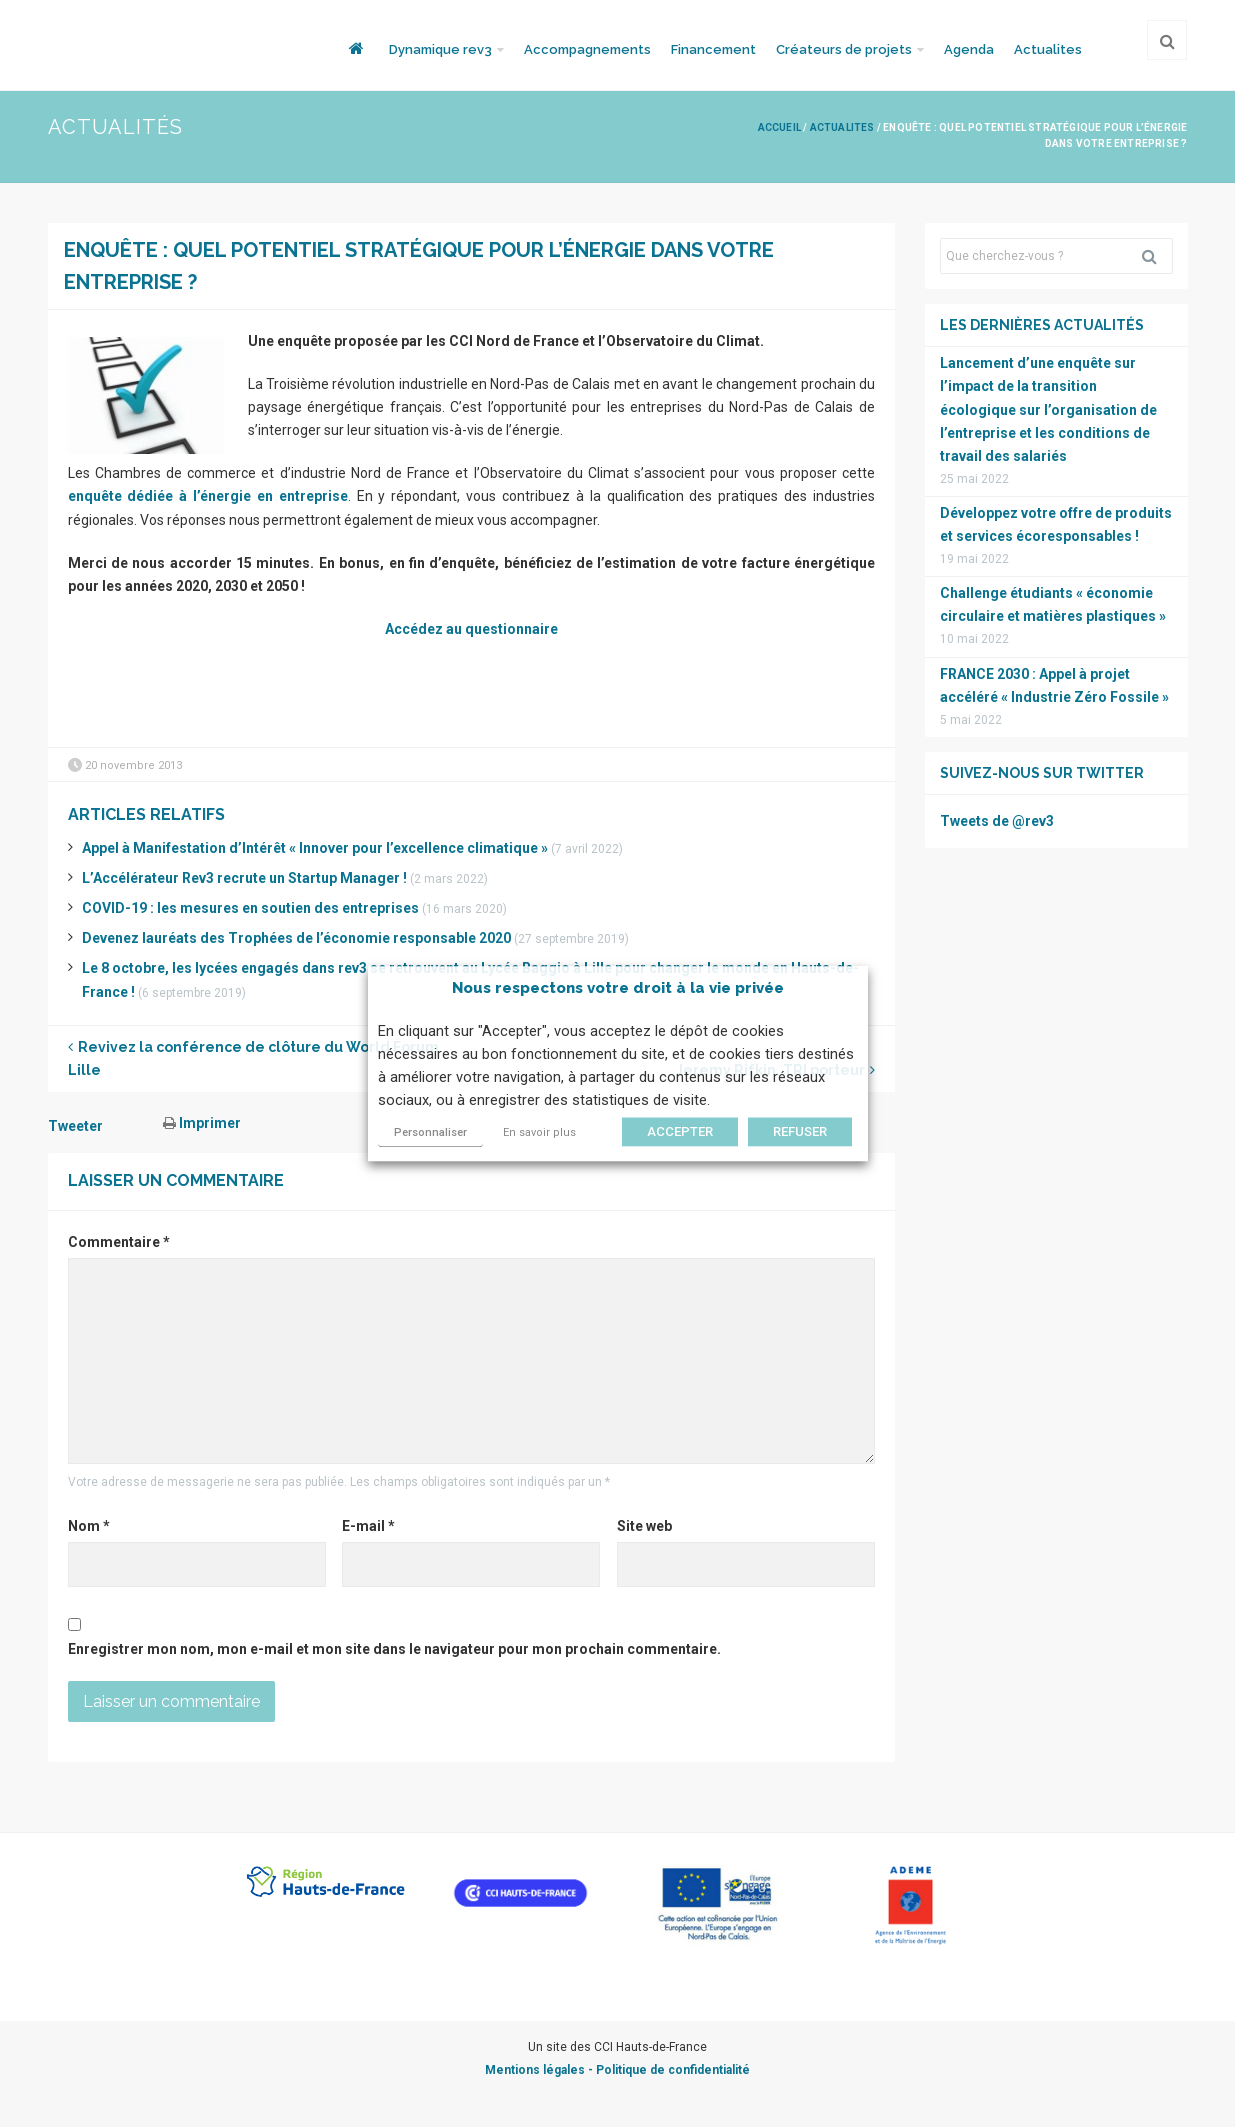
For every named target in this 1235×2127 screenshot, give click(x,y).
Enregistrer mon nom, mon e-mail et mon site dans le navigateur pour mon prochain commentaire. (394, 1649)
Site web (644, 1526)
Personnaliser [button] (430, 1132)
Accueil (779, 127)
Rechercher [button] (1157, 256)
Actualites (1048, 49)
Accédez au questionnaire (471, 629)
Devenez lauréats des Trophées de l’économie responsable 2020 (296, 938)
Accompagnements (587, 49)
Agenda (969, 49)
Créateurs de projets (844, 49)
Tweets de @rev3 (997, 821)
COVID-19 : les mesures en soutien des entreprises (250, 908)
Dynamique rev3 (440, 49)
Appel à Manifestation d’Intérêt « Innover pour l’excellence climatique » (315, 848)
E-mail (368, 1526)
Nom (89, 1526)
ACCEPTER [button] (680, 1131)
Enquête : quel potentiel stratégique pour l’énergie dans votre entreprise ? (419, 266)
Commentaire (119, 1242)
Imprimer (202, 1123)
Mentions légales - (540, 2070)
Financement (713, 49)
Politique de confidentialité (673, 2070)
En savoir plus (539, 1132)
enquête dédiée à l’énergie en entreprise (208, 496)
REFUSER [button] (800, 1131)
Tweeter (75, 1126)
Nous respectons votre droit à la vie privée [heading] (618, 988)
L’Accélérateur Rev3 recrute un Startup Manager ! (244, 878)
